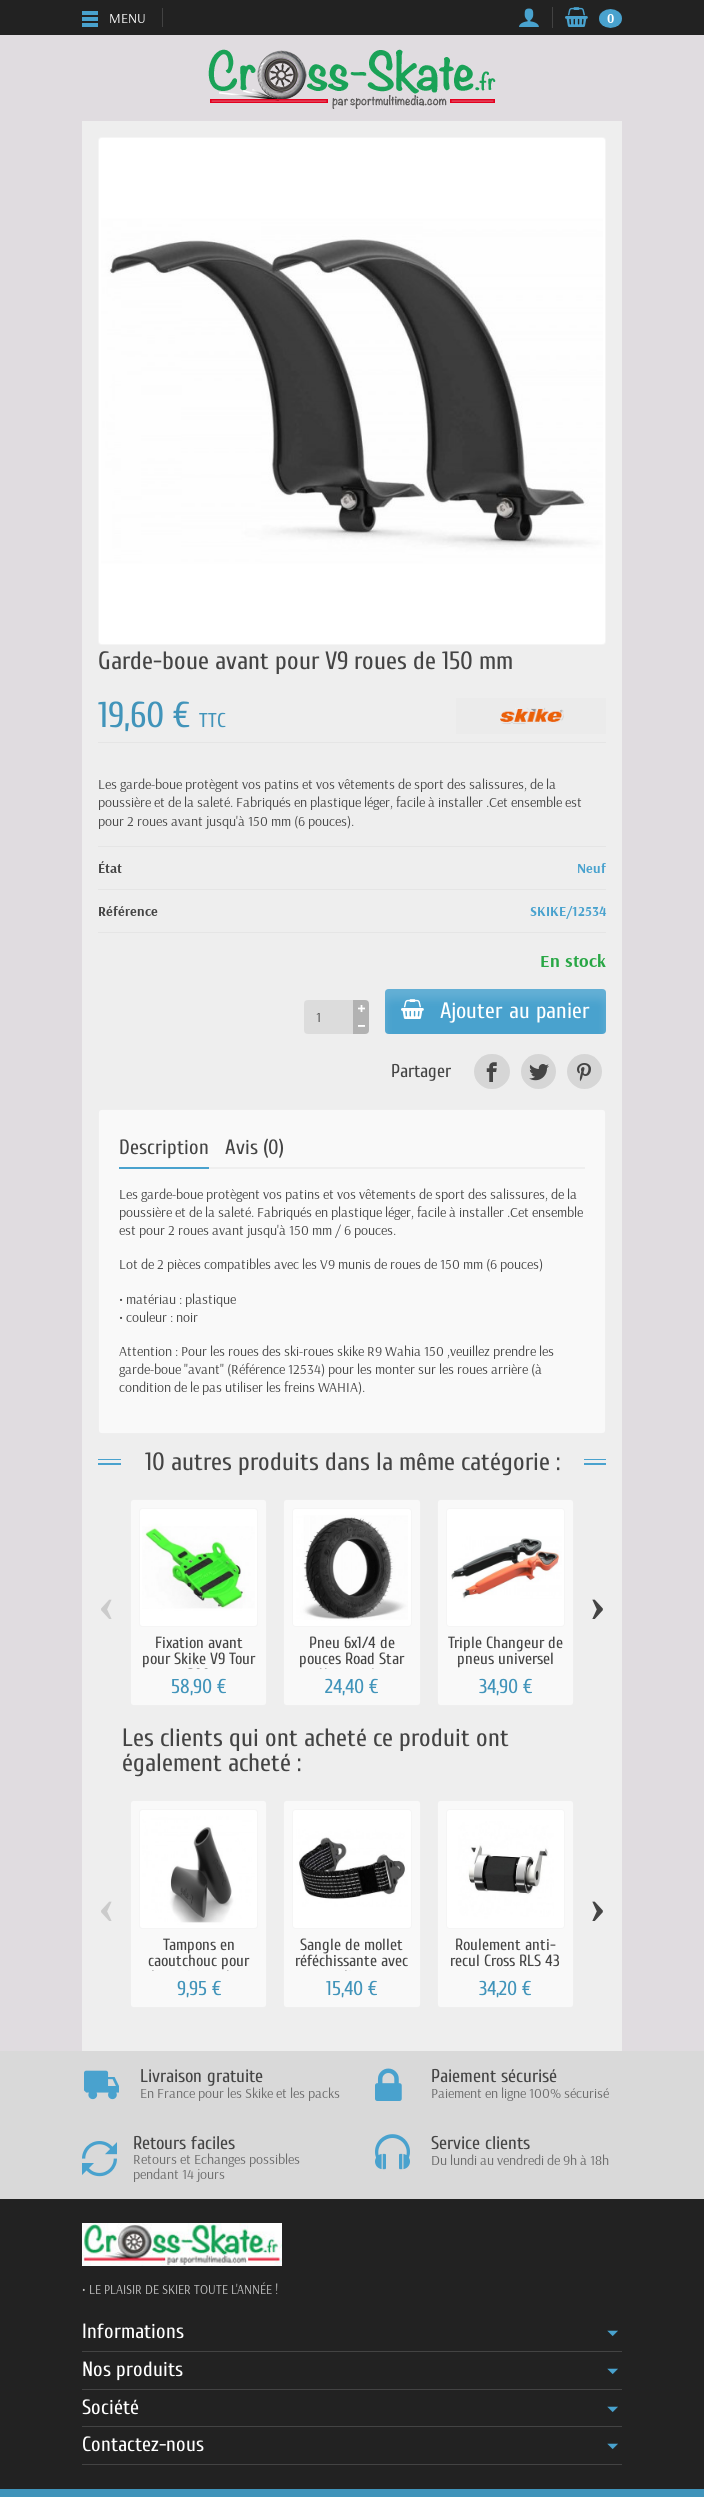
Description (164, 1147)
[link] (491, 1071)
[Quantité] (328, 1017)
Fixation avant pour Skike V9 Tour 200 (198, 1658)
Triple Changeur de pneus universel (505, 1650)
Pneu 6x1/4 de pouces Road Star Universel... (351, 1658)
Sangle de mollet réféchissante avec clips (351, 1960)
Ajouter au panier (495, 1011)
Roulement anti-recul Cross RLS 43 (505, 1952)
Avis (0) (254, 1147)
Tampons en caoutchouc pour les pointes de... (198, 1960)
